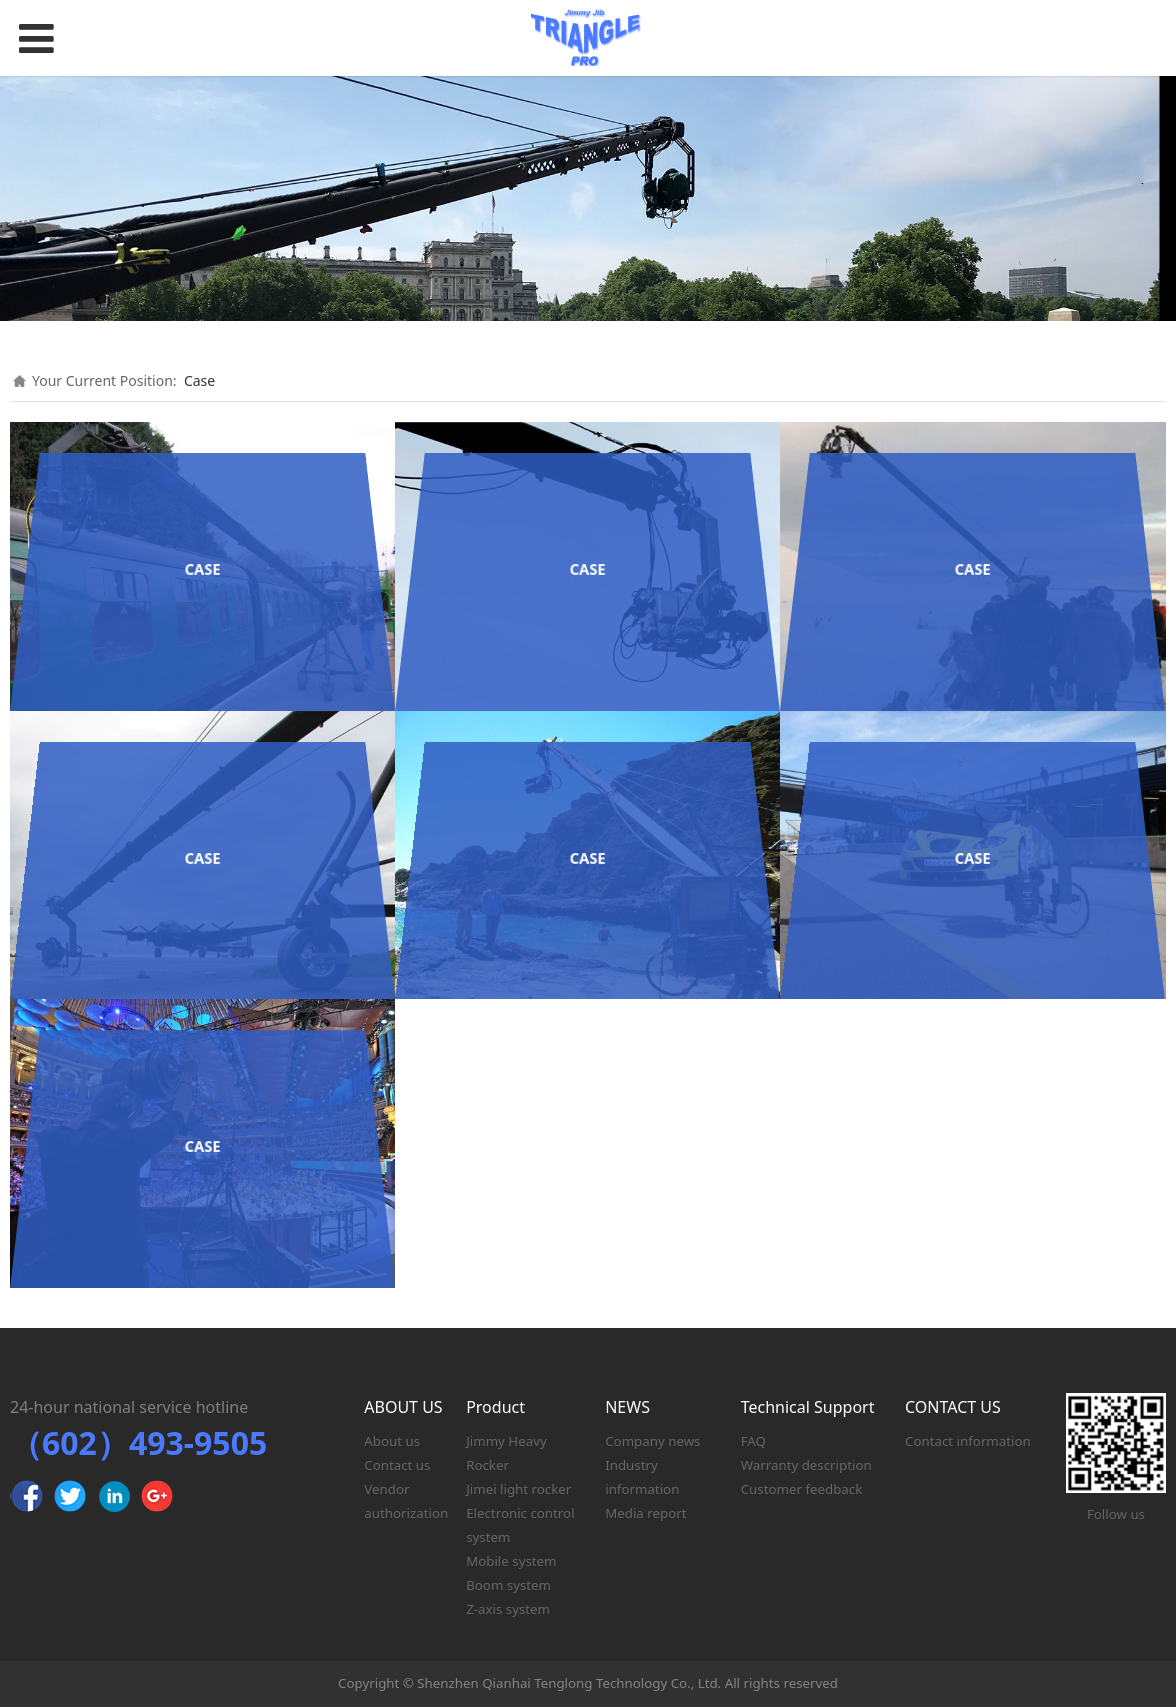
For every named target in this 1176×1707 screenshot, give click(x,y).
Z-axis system (508, 1609)
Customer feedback (802, 1489)
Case (199, 380)
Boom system (508, 1585)
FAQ (753, 1441)
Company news (652, 1441)
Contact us (397, 1465)
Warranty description (806, 1465)
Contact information (968, 1441)
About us (392, 1441)
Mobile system (511, 1561)
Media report (645, 1513)
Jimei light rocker (518, 1489)
